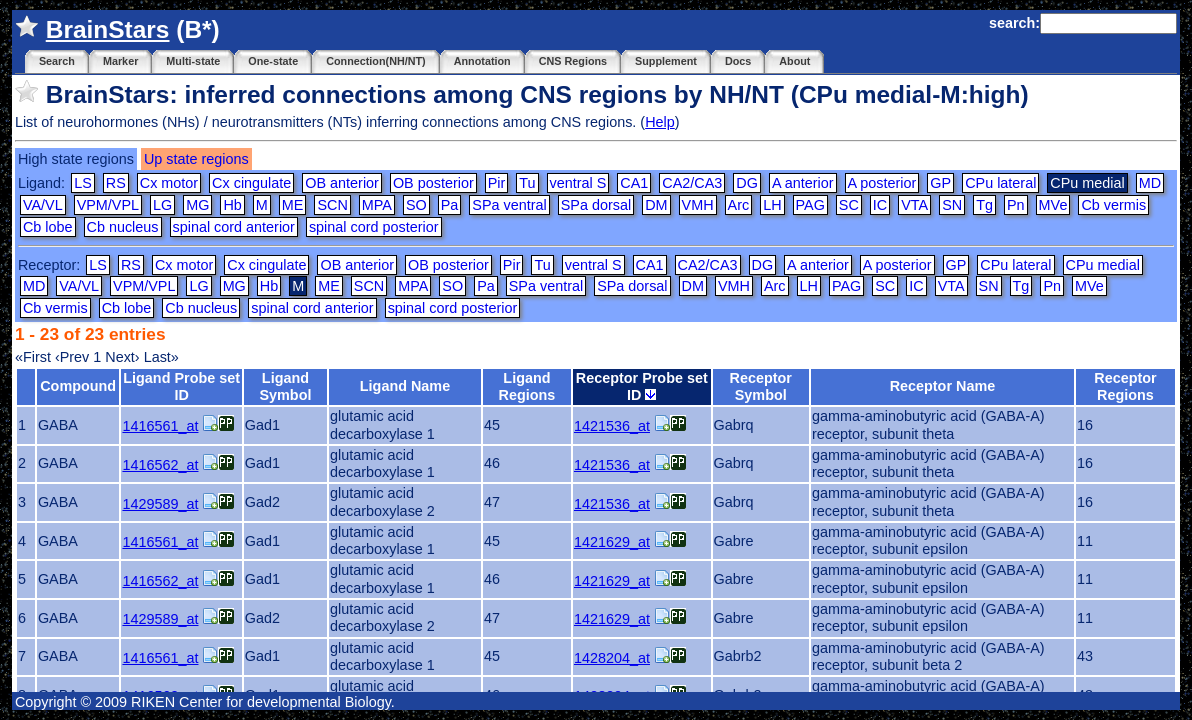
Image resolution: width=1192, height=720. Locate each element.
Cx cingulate (251, 183)
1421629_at (612, 542)
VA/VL (43, 205)
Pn (1016, 205)
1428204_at (612, 658)
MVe (1053, 205)
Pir (497, 183)
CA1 (634, 183)
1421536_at (612, 426)
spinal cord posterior (374, 227)
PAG (810, 205)
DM (656, 205)
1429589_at (160, 504)
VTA (914, 205)
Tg (984, 205)
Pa (450, 205)
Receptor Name (943, 386)
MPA (377, 205)
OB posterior (433, 183)
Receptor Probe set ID (642, 386)
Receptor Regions (1125, 386)
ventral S (578, 183)
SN (952, 205)
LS (83, 183)
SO (416, 205)
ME (293, 205)
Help (660, 122)
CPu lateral (1000, 183)
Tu (527, 183)
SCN (332, 205)
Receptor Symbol (761, 386)
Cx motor (169, 183)
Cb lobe (48, 227)
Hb (232, 205)
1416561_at (160, 426)
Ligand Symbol (285, 386)
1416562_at (160, 465)
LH (772, 205)
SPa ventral (509, 205)
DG (747, 183)
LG (162, 205)
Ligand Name (405, 386)
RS (116, 183)
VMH (698, 205)
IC (880, 205)
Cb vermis (1113, 205)
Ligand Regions (527, 386)
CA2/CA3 (692, 183)
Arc (739, 205)
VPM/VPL (108, 205)
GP (940, 183)
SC (849, 205)
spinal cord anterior (234, 227)
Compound (78, 386)
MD (1150, 183)
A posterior (882, 183)
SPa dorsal (596, 205)
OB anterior (342, 183)
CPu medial (1103, 265)
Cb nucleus (123, 227)
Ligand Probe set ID (181, 386)
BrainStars (108, 29)
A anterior (803, 183)
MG (197, 205)
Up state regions (196, 159)
